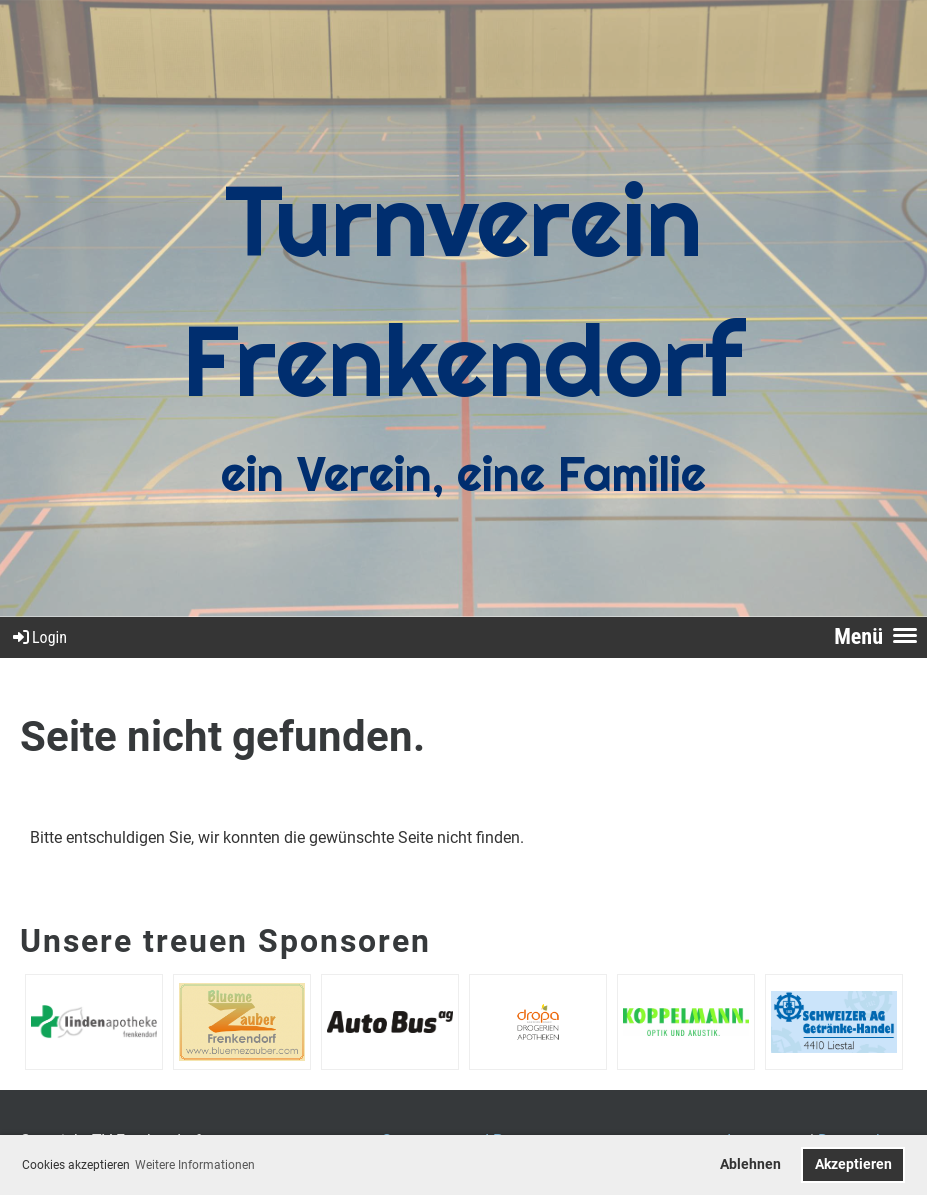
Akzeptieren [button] (853, 1164)
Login (38, 637)
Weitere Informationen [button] (195, 1165)
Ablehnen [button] (750, 1164)
